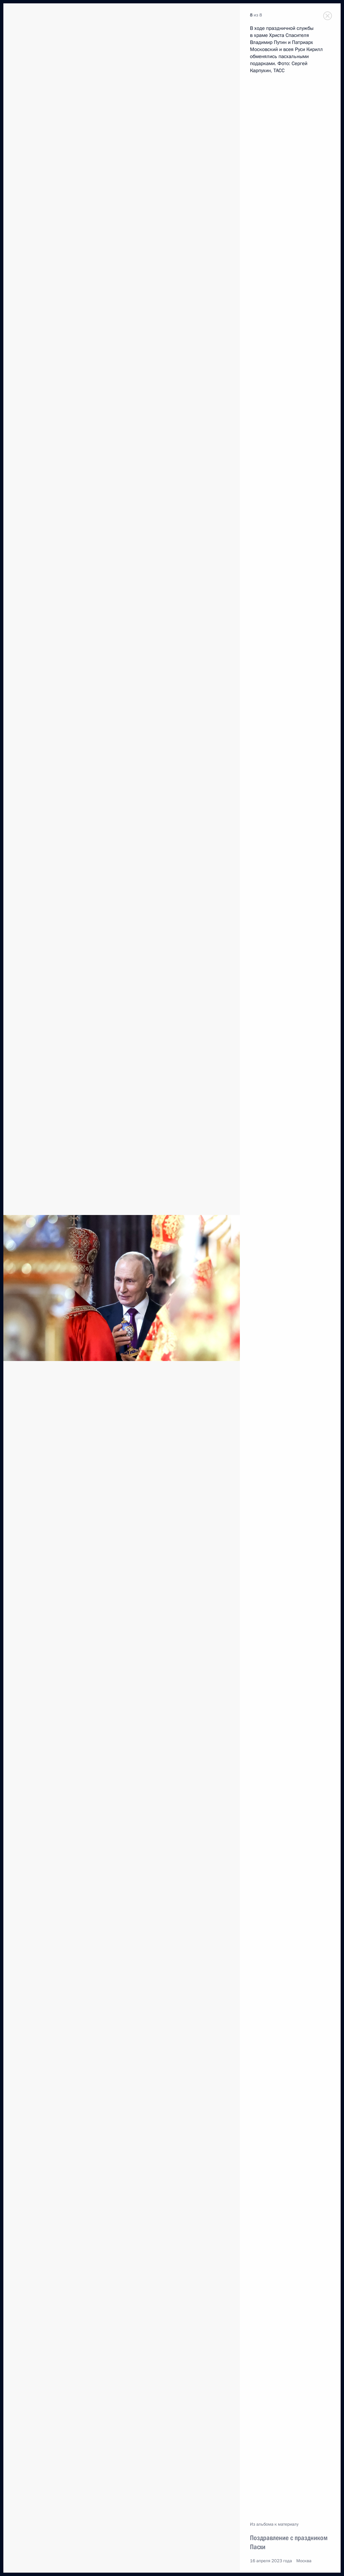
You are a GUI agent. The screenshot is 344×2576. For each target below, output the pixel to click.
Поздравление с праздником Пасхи (289, 2542)
